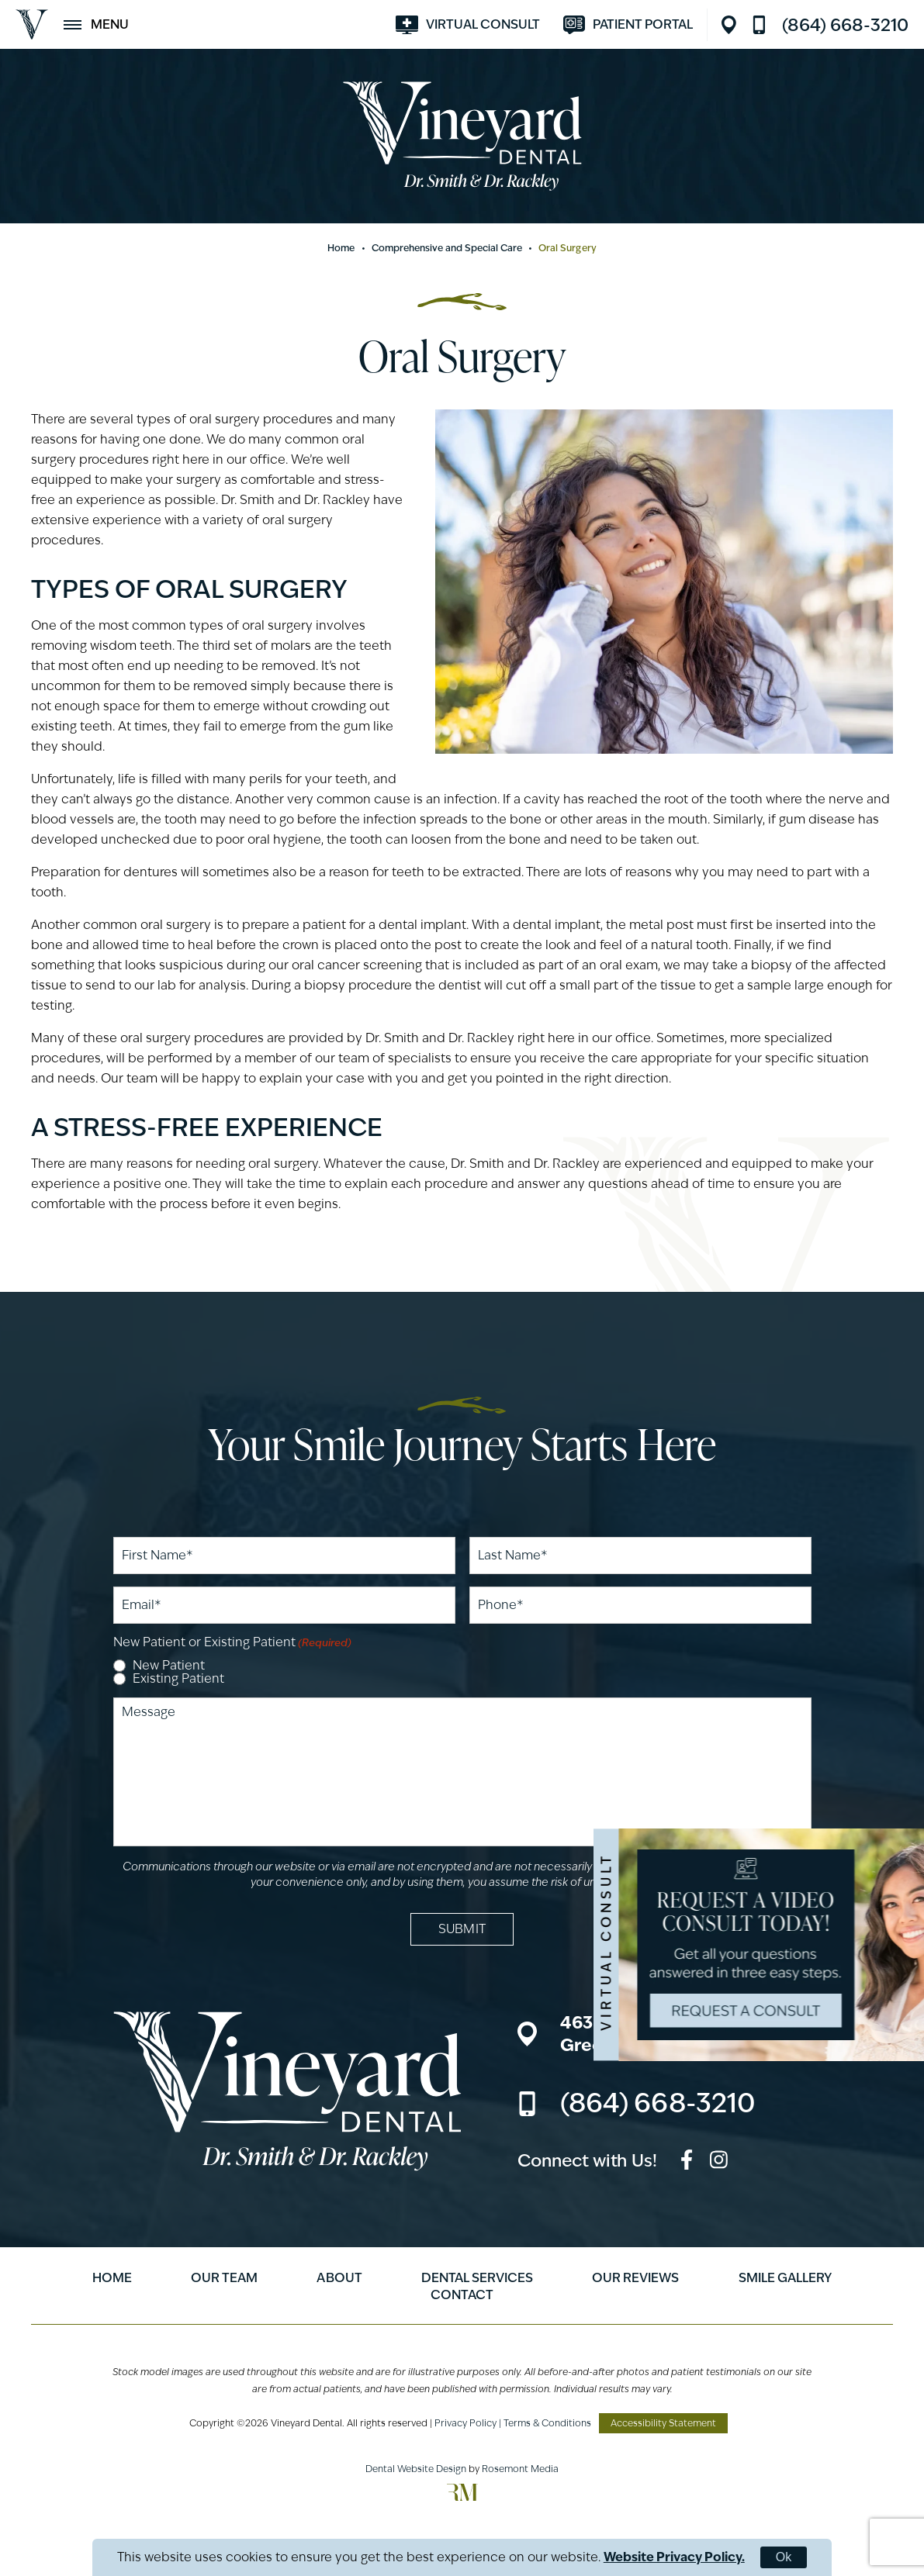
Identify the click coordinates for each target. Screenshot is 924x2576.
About (339, 2278)
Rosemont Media (520, 2468)
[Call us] (830, 25)
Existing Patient (178, 1679)
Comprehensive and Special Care (447, 248)
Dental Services (477, 2278)
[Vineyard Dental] (32, 24)
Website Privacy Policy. (674, 2556)
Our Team (224, 2278)
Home (341, 248)
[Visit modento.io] (628, 25)
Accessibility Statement (663, 2423)
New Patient (169, 1665)
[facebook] (686, 2162)
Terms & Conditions (547, 2423)
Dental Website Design (415, 2468)
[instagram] (719, 2162)
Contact (462, 2295)
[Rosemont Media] (462, 2497)
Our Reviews (635, 2278)
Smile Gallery (785, 2278)
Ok (783, 2557)
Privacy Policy (465, 2423)
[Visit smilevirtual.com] (468, 25)
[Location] (733, 25)
